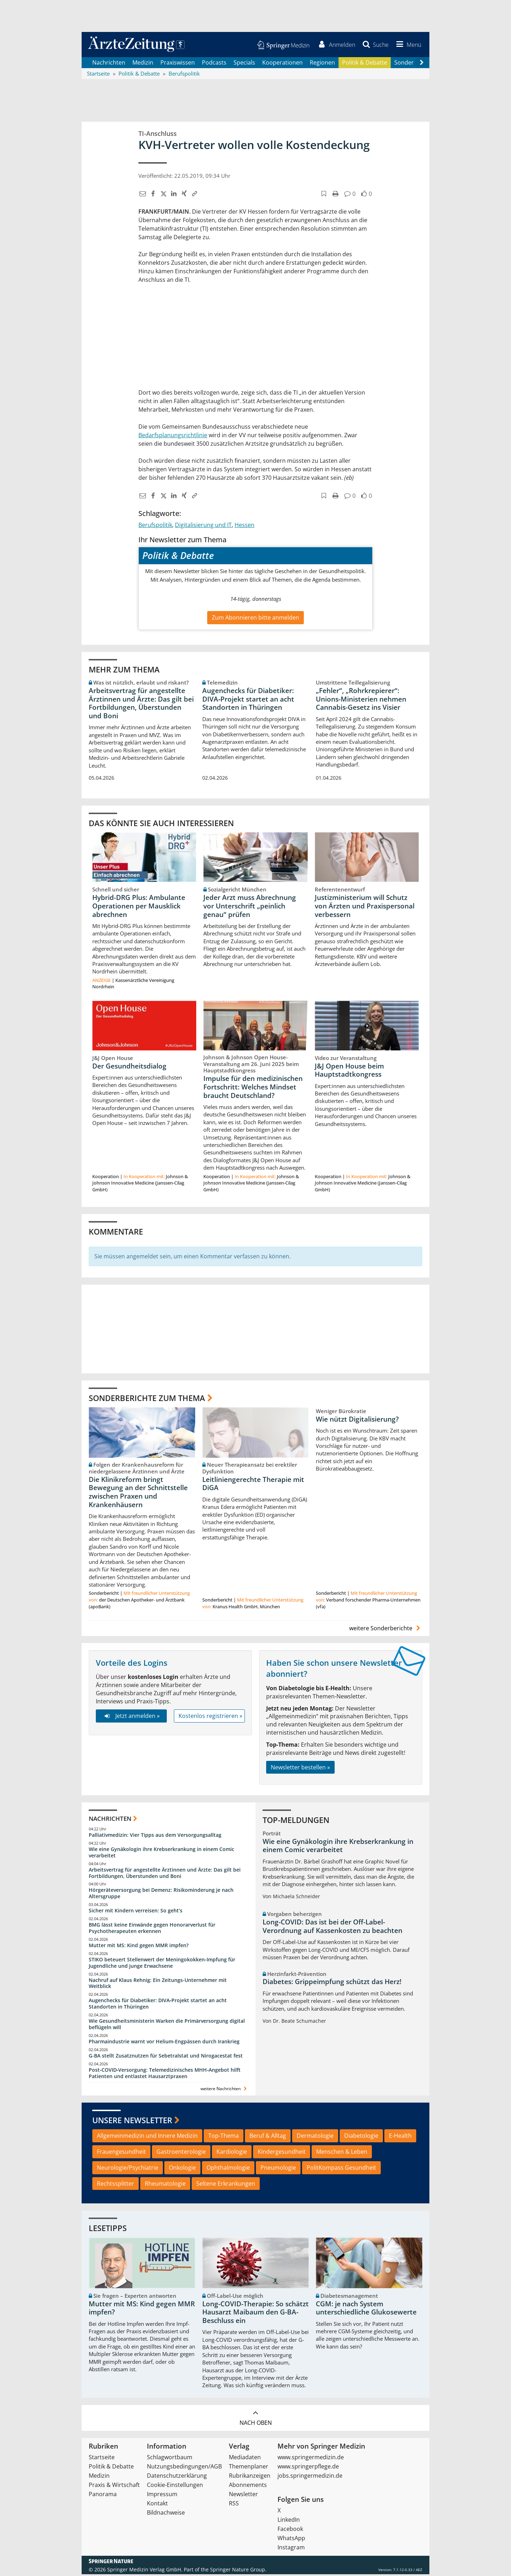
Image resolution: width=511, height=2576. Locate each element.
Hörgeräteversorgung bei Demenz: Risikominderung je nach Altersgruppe (161, 1894)
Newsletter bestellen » (300, 1769)
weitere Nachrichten (224, 2090)
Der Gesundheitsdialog (129, 1067)
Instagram (291, 2549)
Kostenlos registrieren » (210, 1717)
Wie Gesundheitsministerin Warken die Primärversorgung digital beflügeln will (167, 2025)
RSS (234, 2505)
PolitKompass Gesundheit (341, 2169)
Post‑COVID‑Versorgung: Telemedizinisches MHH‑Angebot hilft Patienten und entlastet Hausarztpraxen (165, 2074)
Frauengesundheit (121, 2153)
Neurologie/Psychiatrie (127, 2169)
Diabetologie (361, 2137)
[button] (407, 45)
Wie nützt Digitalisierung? (357, 1421)
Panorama (103, 2496)
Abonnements (248, 2486)
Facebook (290, 2530)
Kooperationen (282, 64)
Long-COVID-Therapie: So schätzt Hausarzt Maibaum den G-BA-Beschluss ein (255, 2314)
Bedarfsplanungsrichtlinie (172, 437)
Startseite (102, 2459)
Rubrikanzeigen (249, 2477)
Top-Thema (223, 2137)
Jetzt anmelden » (131, 1717)
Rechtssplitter (115, 2185)
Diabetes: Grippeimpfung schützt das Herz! (332, 1983)
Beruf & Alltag (267, 2137)
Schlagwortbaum (169, 2459)
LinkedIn (289, 2521)
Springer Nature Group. (238, 2571)
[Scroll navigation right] (421, 64)
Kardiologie (231, 2153)
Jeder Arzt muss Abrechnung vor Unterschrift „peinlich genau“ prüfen (249, 908)
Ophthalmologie (228, 2169)
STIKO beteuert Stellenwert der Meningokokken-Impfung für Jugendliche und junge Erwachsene (162, 1964)
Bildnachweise (166, 2514)
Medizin (142, 64)
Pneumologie (278, 2169)
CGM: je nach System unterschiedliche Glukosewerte (366, 2310)
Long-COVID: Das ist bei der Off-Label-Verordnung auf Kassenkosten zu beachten (332, 1928)
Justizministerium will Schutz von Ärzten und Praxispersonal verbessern (364, 908)
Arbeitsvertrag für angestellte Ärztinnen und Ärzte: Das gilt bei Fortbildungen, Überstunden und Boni (141, 704)
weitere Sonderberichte (385, 1630)
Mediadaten (245, 2459)
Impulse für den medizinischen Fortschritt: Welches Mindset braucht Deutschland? (253, 1089)
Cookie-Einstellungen (175, 2486)
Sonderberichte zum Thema (147, 1399)
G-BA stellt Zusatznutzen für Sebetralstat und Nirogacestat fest (166, 2057)
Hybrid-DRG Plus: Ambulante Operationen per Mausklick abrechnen (138, 908)
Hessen (244, 527)
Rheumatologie (165, 2185)
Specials (244, 64)
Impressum (162, 2496)
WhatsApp (291, 2540)
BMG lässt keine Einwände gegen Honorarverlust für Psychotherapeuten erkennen (152, 1929)
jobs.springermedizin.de (310, 2477)
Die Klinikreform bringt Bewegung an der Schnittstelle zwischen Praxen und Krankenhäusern (138, 1494)
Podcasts (214, 64)
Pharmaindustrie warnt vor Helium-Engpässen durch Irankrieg (164, 2043)
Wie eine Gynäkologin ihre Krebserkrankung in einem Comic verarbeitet (161, 1854)
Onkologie (182, 2169)
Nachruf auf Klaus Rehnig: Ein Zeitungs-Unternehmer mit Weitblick (158, 1985)
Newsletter (243, 2496)
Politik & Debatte (364, 64)
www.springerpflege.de (308, 2468)
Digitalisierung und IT (203, 527)
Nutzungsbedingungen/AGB (184, 2468)
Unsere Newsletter (132, 2121)
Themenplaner (248, 2468)
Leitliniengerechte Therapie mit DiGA (253, 1485)
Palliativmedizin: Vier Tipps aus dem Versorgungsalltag (155, 1836)
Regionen (322, 64)
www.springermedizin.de (311, 2459)
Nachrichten (108, 64)
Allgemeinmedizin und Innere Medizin (147, 2137)
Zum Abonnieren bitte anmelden (255, 619)
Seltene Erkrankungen (225, 2185)
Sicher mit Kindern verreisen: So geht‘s (135, 1912)
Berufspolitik (155, 527)
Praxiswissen (177, 64)
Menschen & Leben (341, 2153)
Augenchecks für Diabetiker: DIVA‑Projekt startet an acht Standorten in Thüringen (248, 700)
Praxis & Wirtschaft (114, 2486)
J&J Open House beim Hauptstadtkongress (349, 1072)
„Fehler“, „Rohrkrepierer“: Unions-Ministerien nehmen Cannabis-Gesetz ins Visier (361, 700)
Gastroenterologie (181, 2153)
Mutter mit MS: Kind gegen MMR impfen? (138, 1947)
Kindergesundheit (282, 2153)
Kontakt (157, 2505)
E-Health (400, 2137)
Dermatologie (315, 2137)
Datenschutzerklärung (177, 2477)
